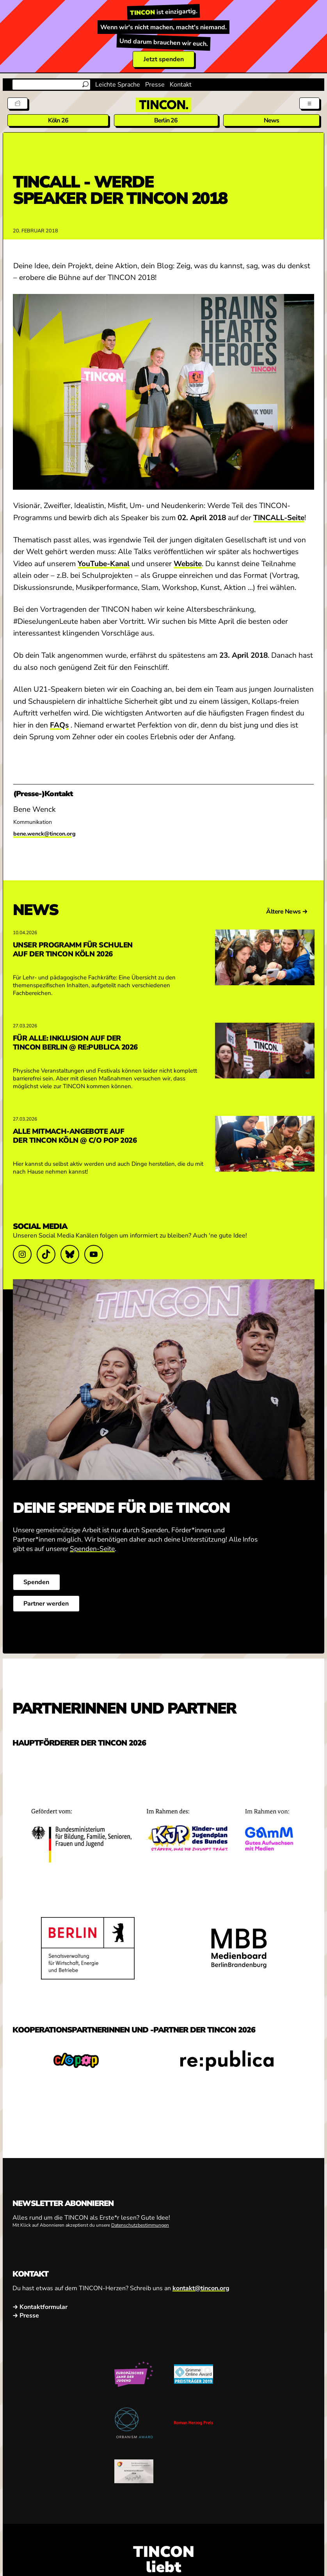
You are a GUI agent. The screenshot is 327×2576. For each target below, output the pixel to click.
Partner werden (46, 1603)
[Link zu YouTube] (93, 1254)
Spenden (36, 1582)
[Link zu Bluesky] (69, 1254)
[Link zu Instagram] (22, 1254)
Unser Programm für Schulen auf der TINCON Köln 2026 (72, 949)
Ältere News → (286, 911)
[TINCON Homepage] (163, 105)
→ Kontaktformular (40, 2307)
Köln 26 (58, 120)
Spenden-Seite (92, 1548)
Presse (155, 84)
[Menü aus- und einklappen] (309, 103)
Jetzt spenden (164, 59)
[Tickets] (17, 103)
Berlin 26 (166, 120)
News (271, 120)
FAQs (59, 725)
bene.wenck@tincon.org (44, 833)
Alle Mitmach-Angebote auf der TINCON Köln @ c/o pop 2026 (75, 1136)
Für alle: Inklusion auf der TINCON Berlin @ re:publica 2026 (75, 1042)
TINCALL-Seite (278, 518)
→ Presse (25, 2315)
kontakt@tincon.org (200, 2288)
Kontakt (181, 84)
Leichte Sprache (117, 84)
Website (188, 564)
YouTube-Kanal (104, 564)
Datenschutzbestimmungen (140, 2225)
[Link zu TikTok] (46, 1254)
